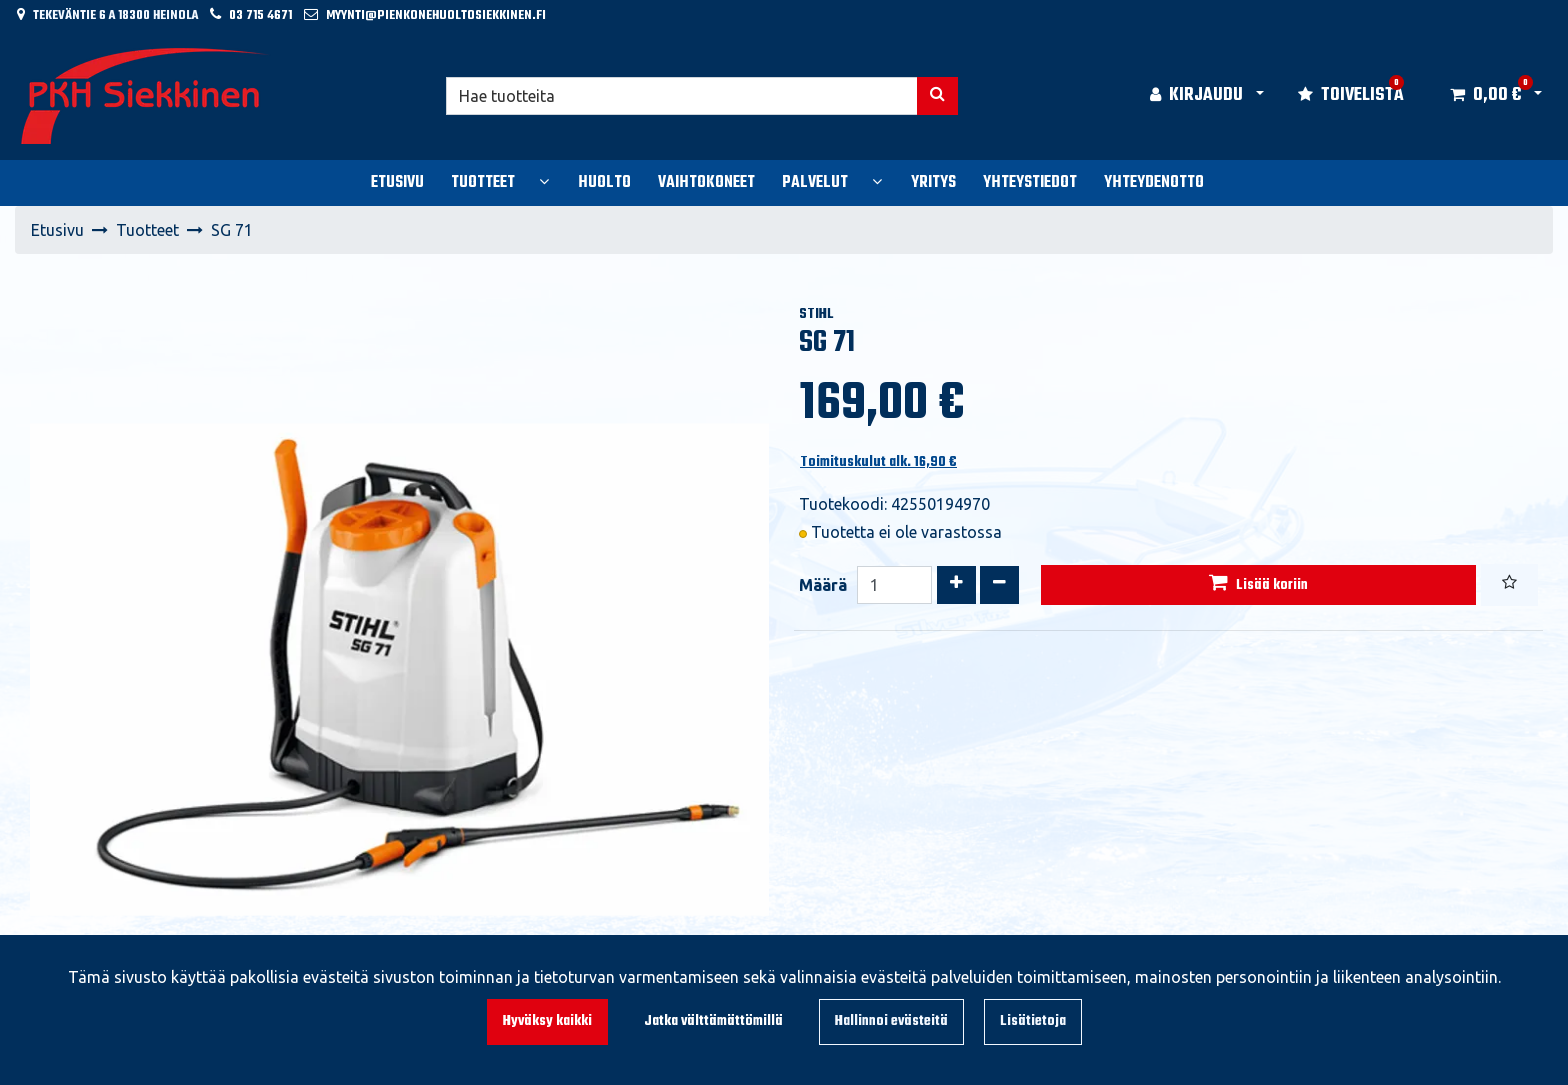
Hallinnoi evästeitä (891, 1021)
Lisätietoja (1033, 1021)
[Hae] (682, 96)
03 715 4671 (260, 15)
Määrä (823, 585)
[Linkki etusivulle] (146, 96)
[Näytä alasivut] (544, 181)
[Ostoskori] (1485, 96)
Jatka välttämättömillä (713, 1021)
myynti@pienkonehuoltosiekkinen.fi (436, 15)
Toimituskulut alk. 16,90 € (878, 462)
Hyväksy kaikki (547, 1021)
